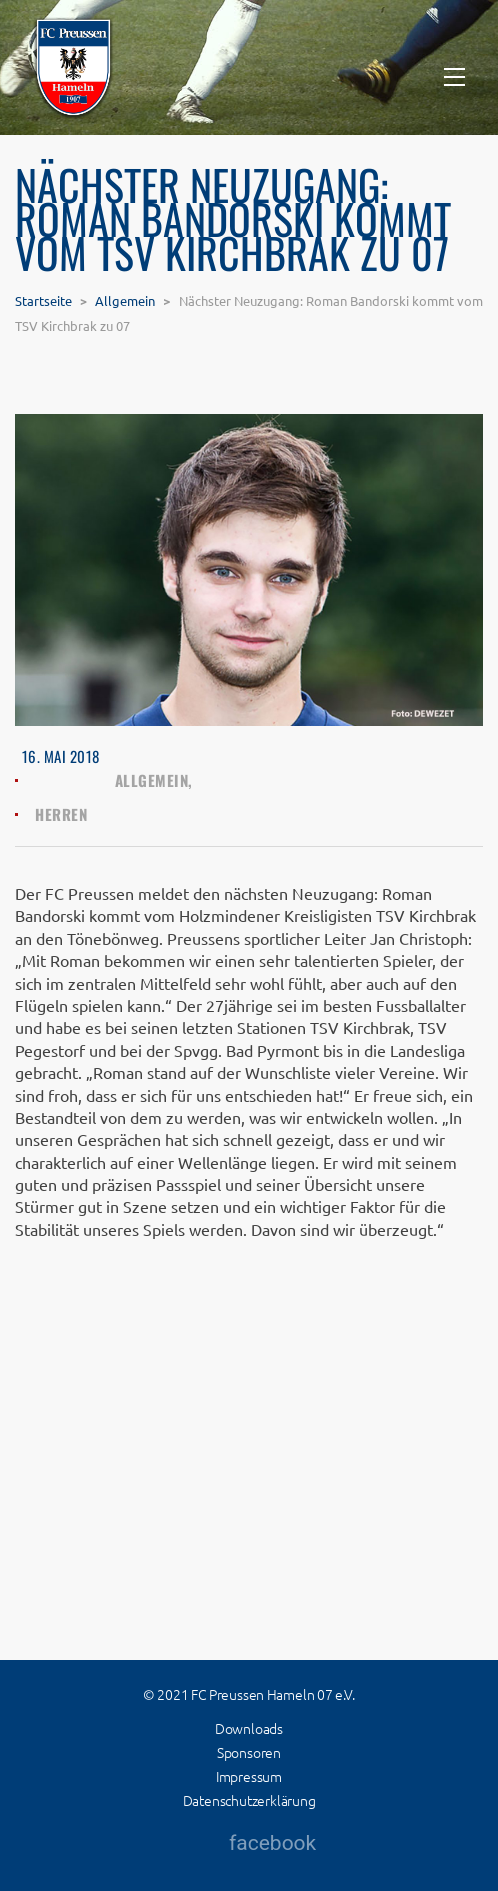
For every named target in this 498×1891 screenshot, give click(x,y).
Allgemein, (154, 780)
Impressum (249, 1776)
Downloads (249, 1728)
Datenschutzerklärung (249, 1800)
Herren (61, 814)
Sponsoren (249, 1752)
